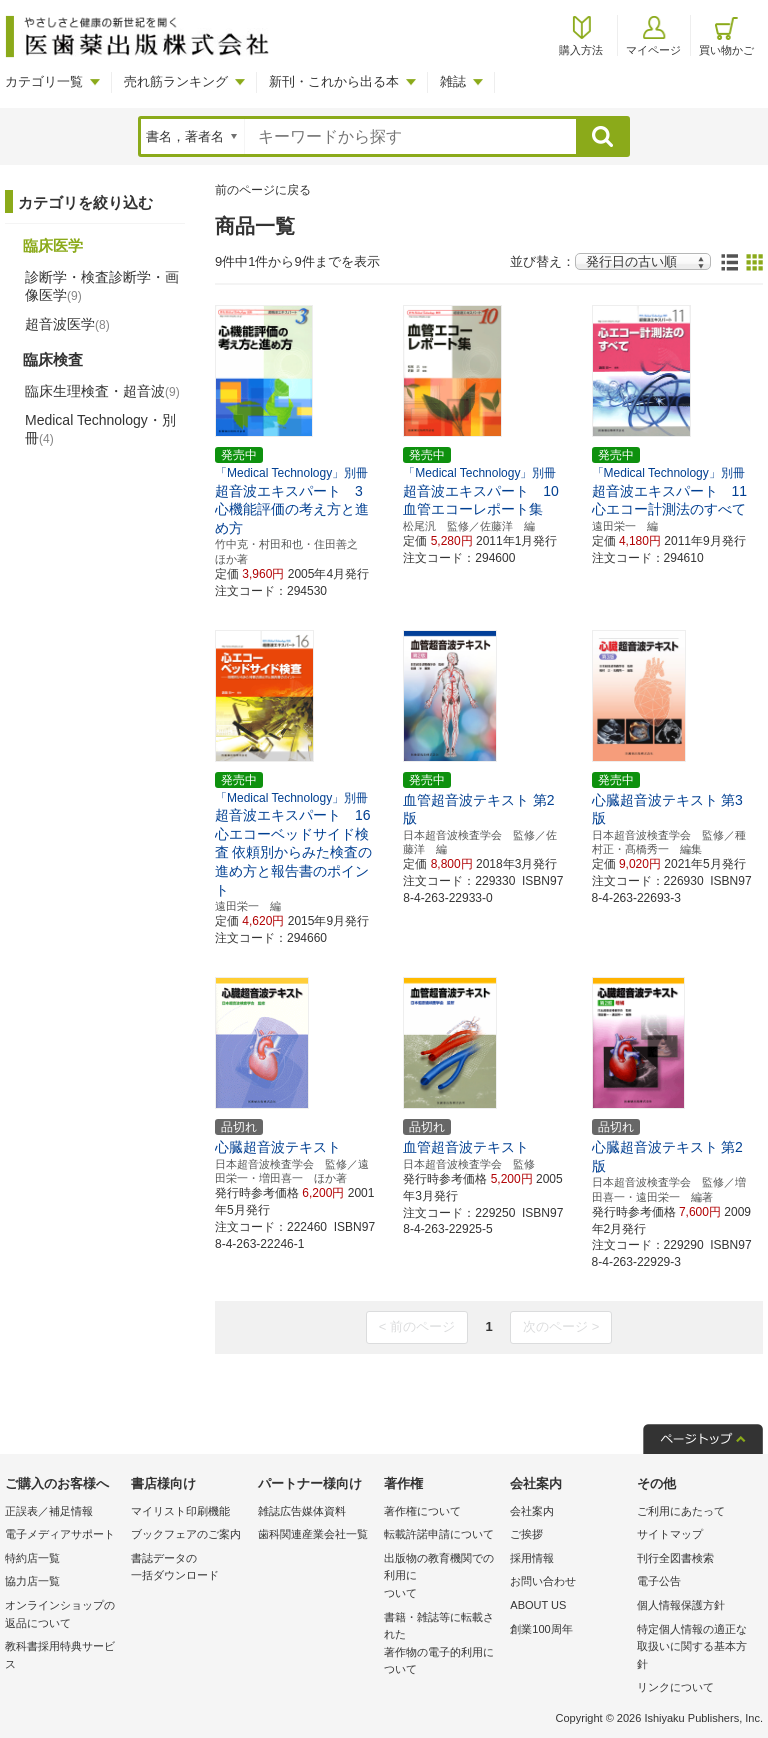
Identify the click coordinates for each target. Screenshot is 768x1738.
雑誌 (453, 81)
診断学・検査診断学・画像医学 (102, 286)
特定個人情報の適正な (695, 1648)
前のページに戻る (263, 190)
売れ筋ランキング (176, 81)
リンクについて (675, 1687)
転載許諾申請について (439, 1534)
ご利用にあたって (681, 1511)
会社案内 (532, 1511)
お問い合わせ (543, 1581)
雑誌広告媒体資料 (302, 1511)
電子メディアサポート (60, 1534)
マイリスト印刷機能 (180, 1511)
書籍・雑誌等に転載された (442, 1645)
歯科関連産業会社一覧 (313, 1534)
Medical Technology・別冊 (100, 429)
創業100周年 (541, 1629)
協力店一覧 (32, 1581)
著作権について (422, 1511)
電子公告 (659, 1581)
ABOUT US (538, 1605)
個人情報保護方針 (681, 1605)
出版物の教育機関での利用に (442, 1577)
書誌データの (189, 1568)
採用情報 (532, 1558)
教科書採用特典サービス (60, 1655)
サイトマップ (670, 1534)
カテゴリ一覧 (44, 81)
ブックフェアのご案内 (186, 1534)
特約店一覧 (32, 1558)
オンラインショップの (63, 1615)
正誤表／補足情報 (49, 1511)
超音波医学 (67, 324)
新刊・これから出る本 (334, 81)
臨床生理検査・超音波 (102, 391)
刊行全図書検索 (675, 1558)
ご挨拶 (526, 1534)
